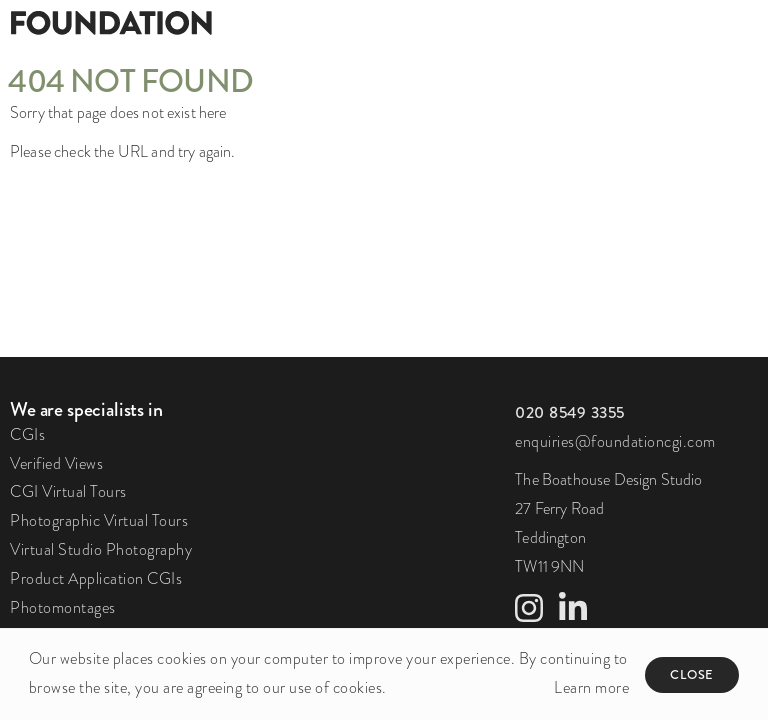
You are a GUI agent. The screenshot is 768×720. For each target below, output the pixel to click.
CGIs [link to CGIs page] (27, 435)
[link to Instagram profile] (529, 615)
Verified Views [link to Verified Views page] (56, 464)
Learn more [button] (591, 688)
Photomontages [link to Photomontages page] (63, 608)
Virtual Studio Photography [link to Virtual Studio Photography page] (101, 550)
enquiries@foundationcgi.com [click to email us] (615, 442)
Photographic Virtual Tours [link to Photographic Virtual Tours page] (99, 521)
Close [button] (692, 674)
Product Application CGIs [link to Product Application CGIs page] (96, 579)
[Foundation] (192, 22)
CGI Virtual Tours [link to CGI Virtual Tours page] (68, 492)
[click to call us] (570, 412)
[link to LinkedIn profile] (573, 615)
